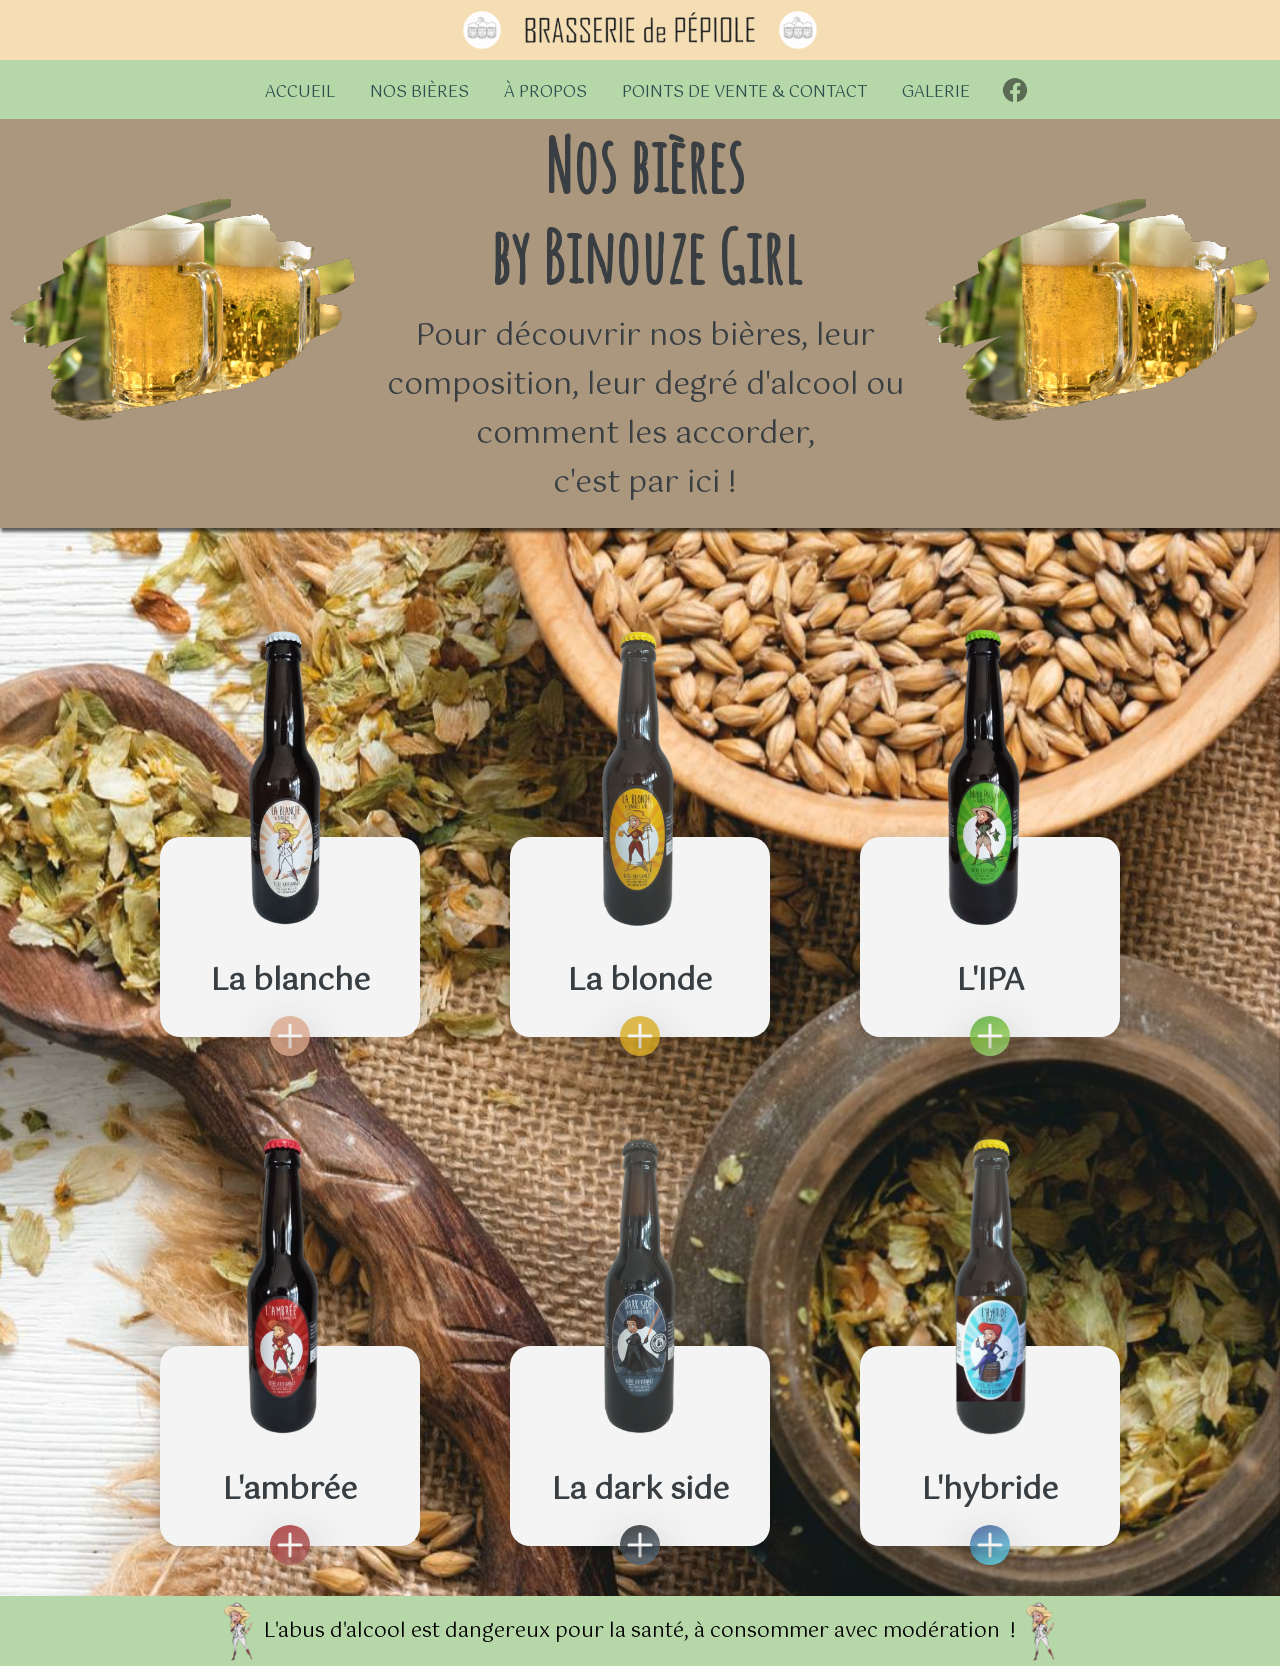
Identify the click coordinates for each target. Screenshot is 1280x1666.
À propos (545, 92)
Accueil (300, 92)
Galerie (936, 92)
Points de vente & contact (744, 92)
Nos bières (419, 92)
